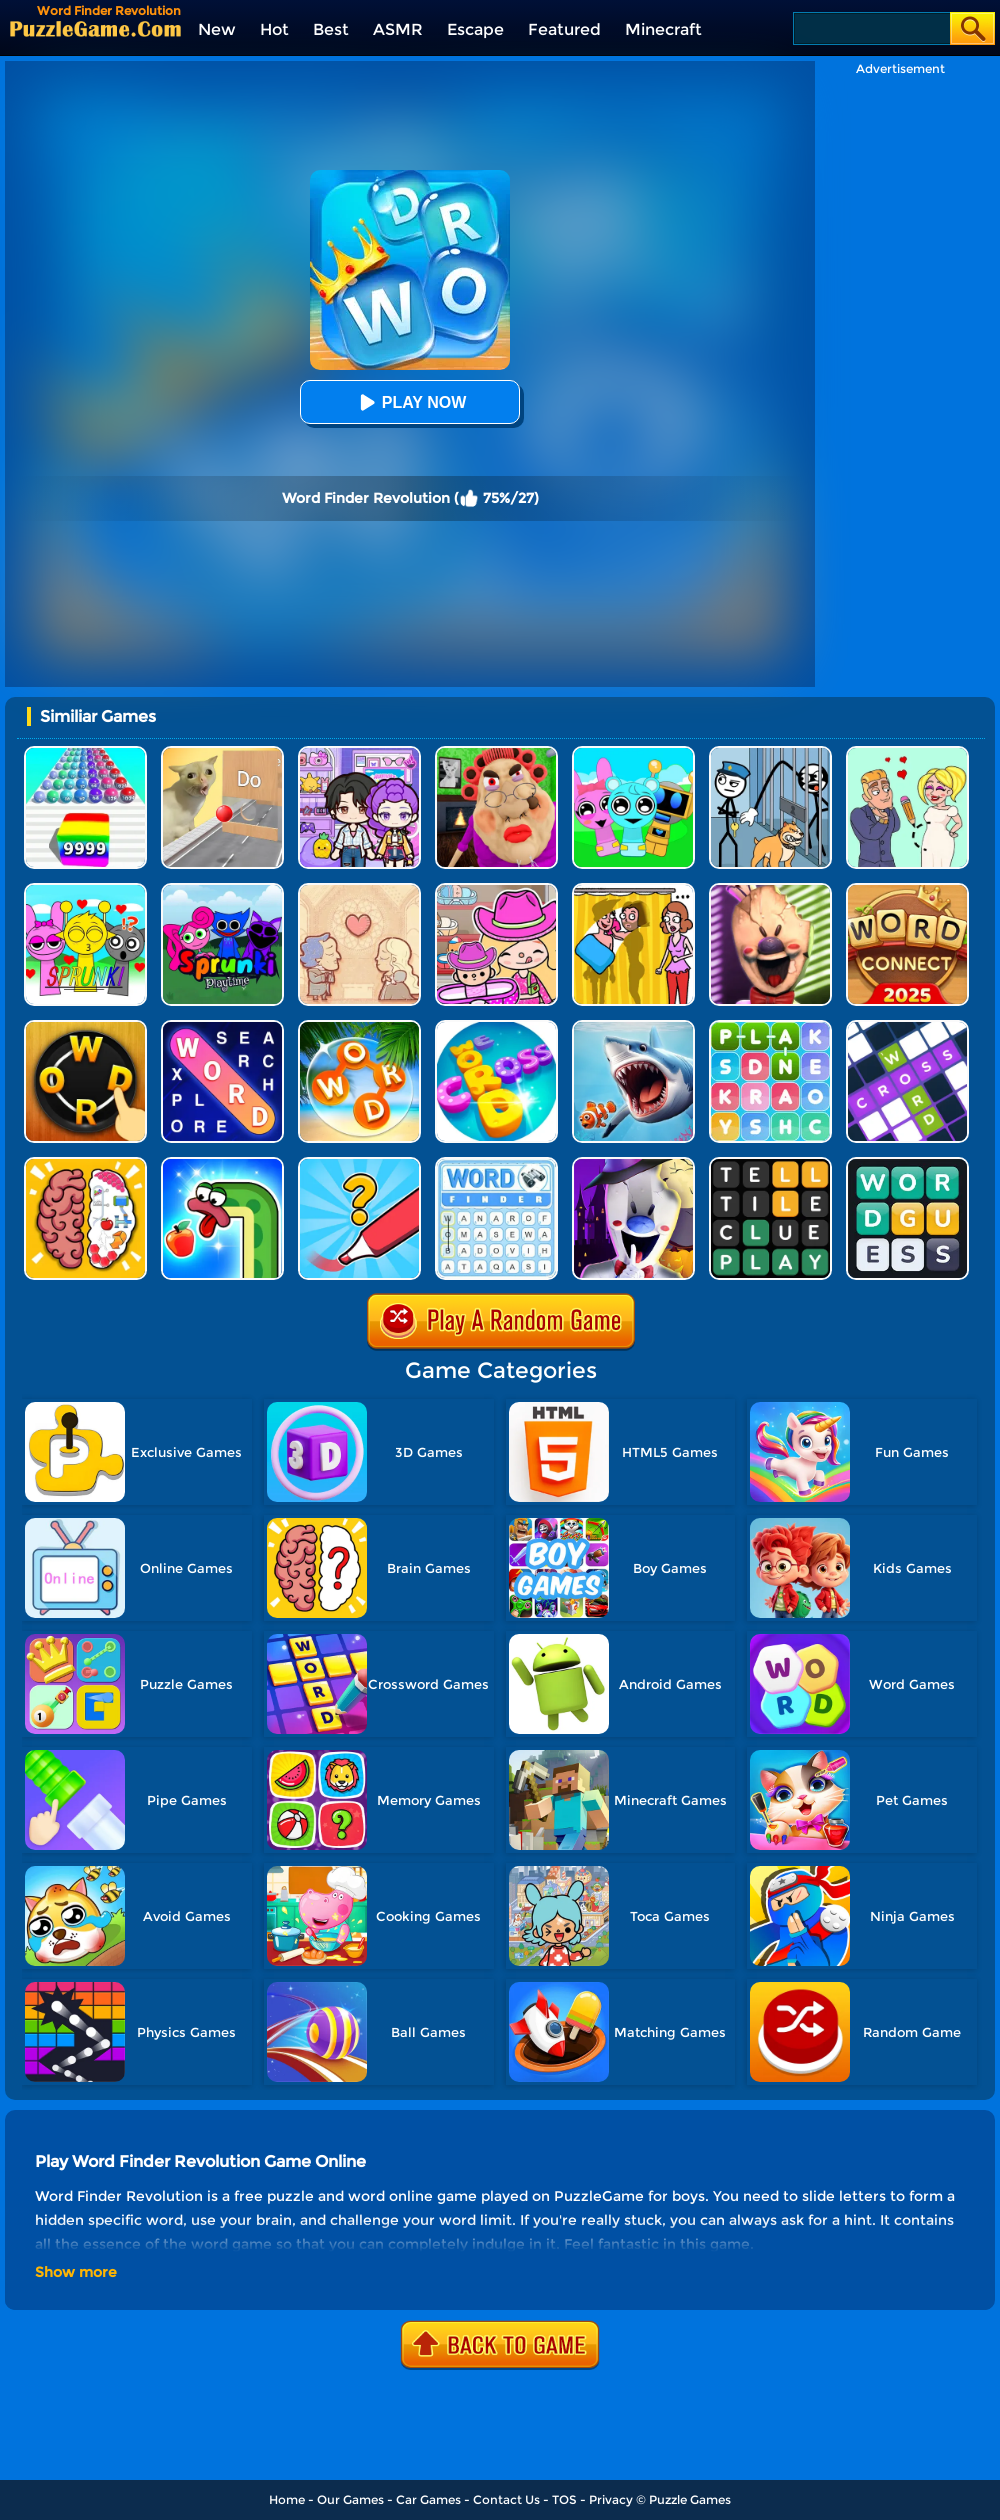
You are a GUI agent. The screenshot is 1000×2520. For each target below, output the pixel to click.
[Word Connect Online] (85, 1027)
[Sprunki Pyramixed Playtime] (222, 890)
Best (331, 29)
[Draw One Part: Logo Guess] (359, 1164)
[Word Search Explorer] (222, 1027)
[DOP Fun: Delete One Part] (633, 890)
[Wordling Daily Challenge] (770, 1164)
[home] (95, 28)
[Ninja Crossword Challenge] (907, 1027)
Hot (274, 29)
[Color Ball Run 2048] (85, 753)
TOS (564, 2499)
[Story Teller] (359, 890)
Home (287, 2499)
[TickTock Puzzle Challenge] (222, 753)
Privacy (611, 2499)
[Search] (870, 28)
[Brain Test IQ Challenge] (85, 1164)
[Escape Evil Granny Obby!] (496, 753)
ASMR (398, 29)
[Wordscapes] (359, 1027)
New (217, 29)
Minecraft (663, 29)
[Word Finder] (496, 1164)
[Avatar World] (496, 890)
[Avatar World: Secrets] (359, 753)
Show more (76, 2272)
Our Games (350, 2499)
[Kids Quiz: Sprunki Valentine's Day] (85, 890)
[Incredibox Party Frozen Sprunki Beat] (633, 753)
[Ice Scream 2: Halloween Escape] (633, 1164)
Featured (564, 29)
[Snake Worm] (222, 1164)
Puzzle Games (690, 2499)
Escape (475, 29)
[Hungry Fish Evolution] (633, 1027)
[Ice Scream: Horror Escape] (770, 890)
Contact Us (506, 2499)
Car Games (428, 2499)
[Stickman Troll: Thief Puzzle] (770, 753)
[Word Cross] (496, 1027)
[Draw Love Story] (907, 753)
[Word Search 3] (770, 1027)
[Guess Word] (907, 1164)
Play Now (410, 402)
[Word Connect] (907, 890)
